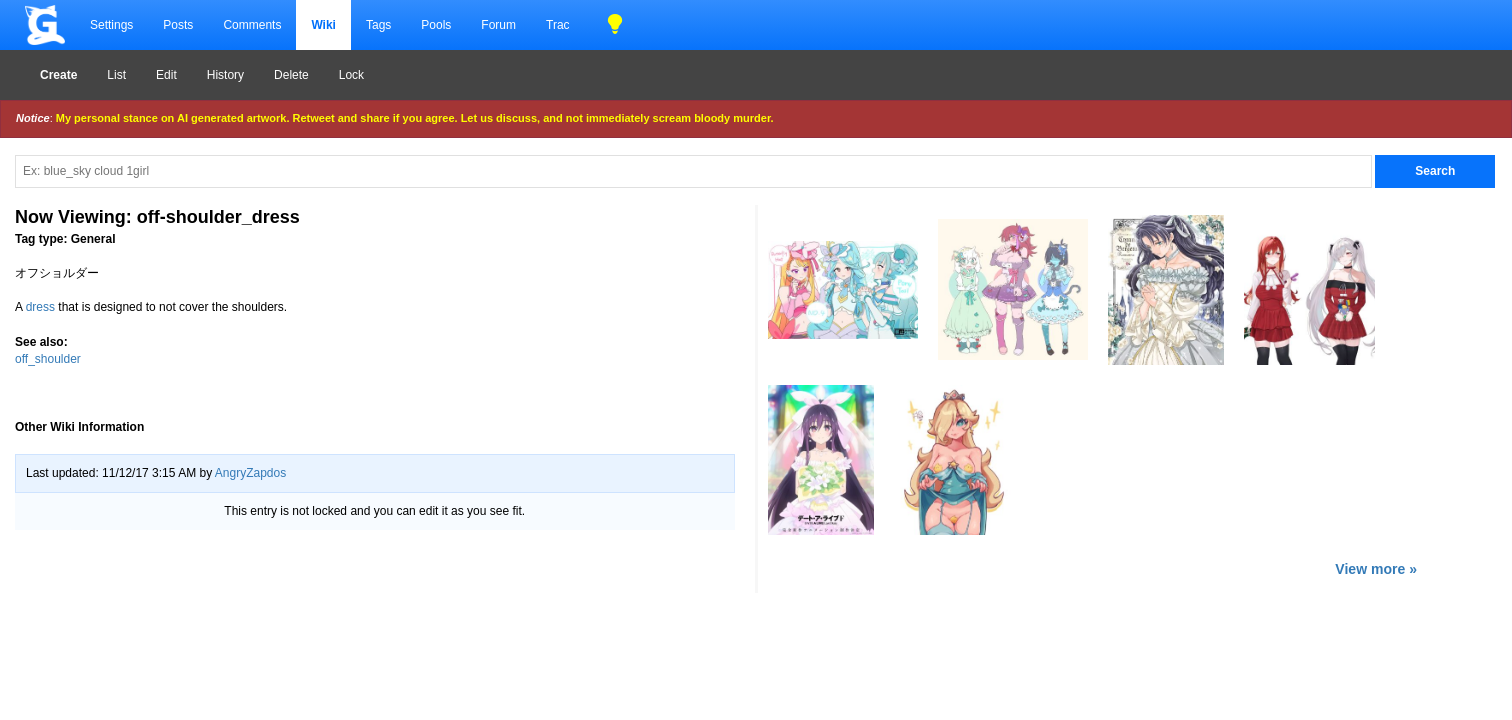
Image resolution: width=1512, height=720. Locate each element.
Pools (436, 25)
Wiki (323, 25)
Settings (111, 25)
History (225, 75)
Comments (252, 25)
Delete (291, 75)
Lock (351, 75)
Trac (558, 25)
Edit (166, 75)
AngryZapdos (250, 473)
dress (40, 307)
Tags (378, 25)
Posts (178, 25)
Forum (498, 25)
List (116, 75)
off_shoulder (48, 359)
